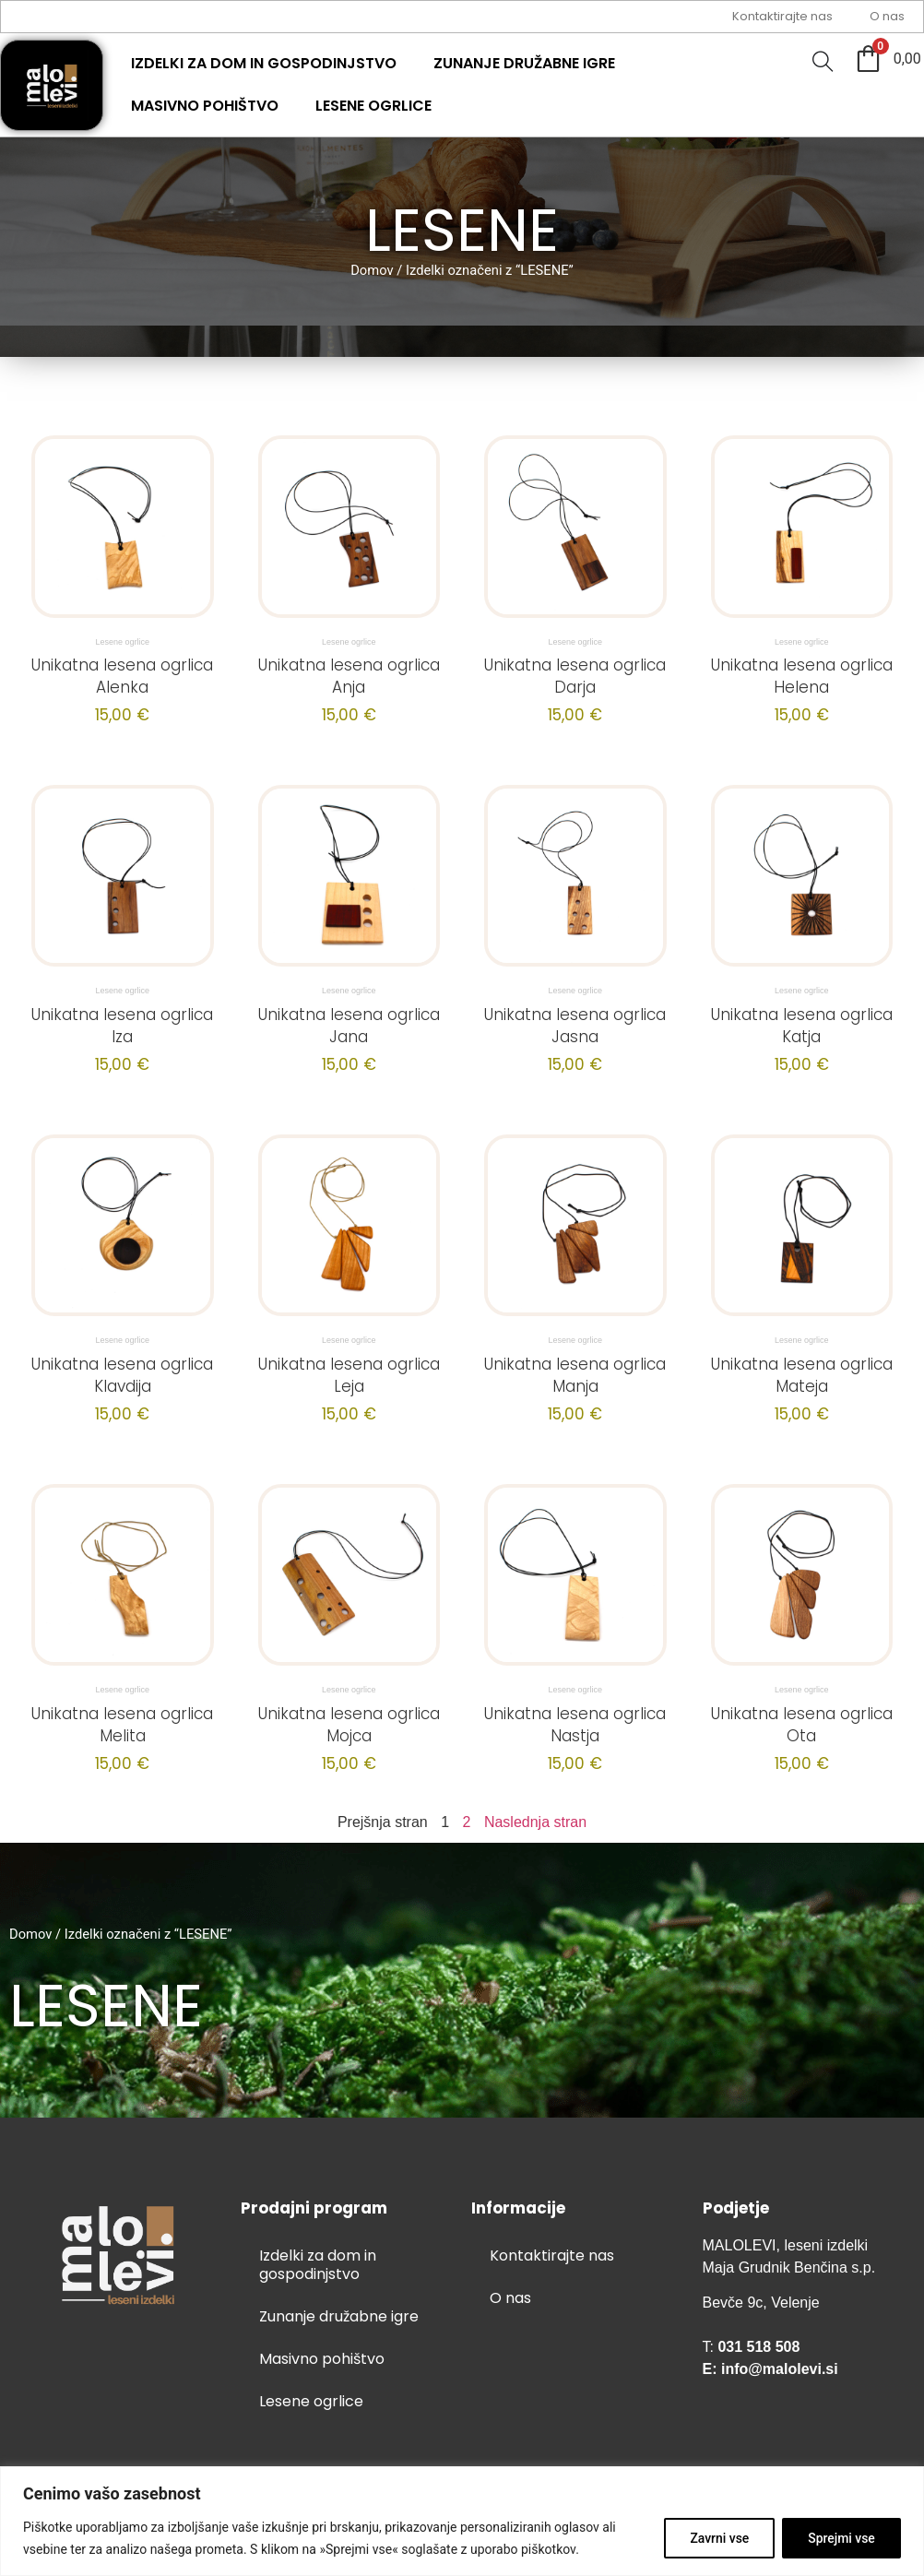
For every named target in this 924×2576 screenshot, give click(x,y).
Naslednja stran (535, 1822)
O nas (887, 16)
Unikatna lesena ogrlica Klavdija (122, 1375)
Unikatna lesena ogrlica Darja (575, 676)
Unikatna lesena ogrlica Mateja (802, 1375)
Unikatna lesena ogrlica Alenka (122, 676)
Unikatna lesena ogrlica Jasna (575, 1025)
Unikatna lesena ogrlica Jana (349, 1025)
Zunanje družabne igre (524, 63)
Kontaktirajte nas (782, 16)
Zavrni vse (716, 2538)
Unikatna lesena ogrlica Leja (349, 1375)
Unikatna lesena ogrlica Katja (802, 1025)
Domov (371, 270)
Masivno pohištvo (204, 105)
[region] (462, 2521)
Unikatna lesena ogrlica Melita (122, 1725)
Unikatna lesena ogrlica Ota (802, 1725)
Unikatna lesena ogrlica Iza (122, 1025)
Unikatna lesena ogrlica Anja (349, 676)
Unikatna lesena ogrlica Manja (575, 1375)
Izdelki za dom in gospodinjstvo (264, 63)
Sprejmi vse (840, 2538)
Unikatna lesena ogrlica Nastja (575, 1725)
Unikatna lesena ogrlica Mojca (349, 1725)
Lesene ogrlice (373, 105)
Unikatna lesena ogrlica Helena (802, 676)
